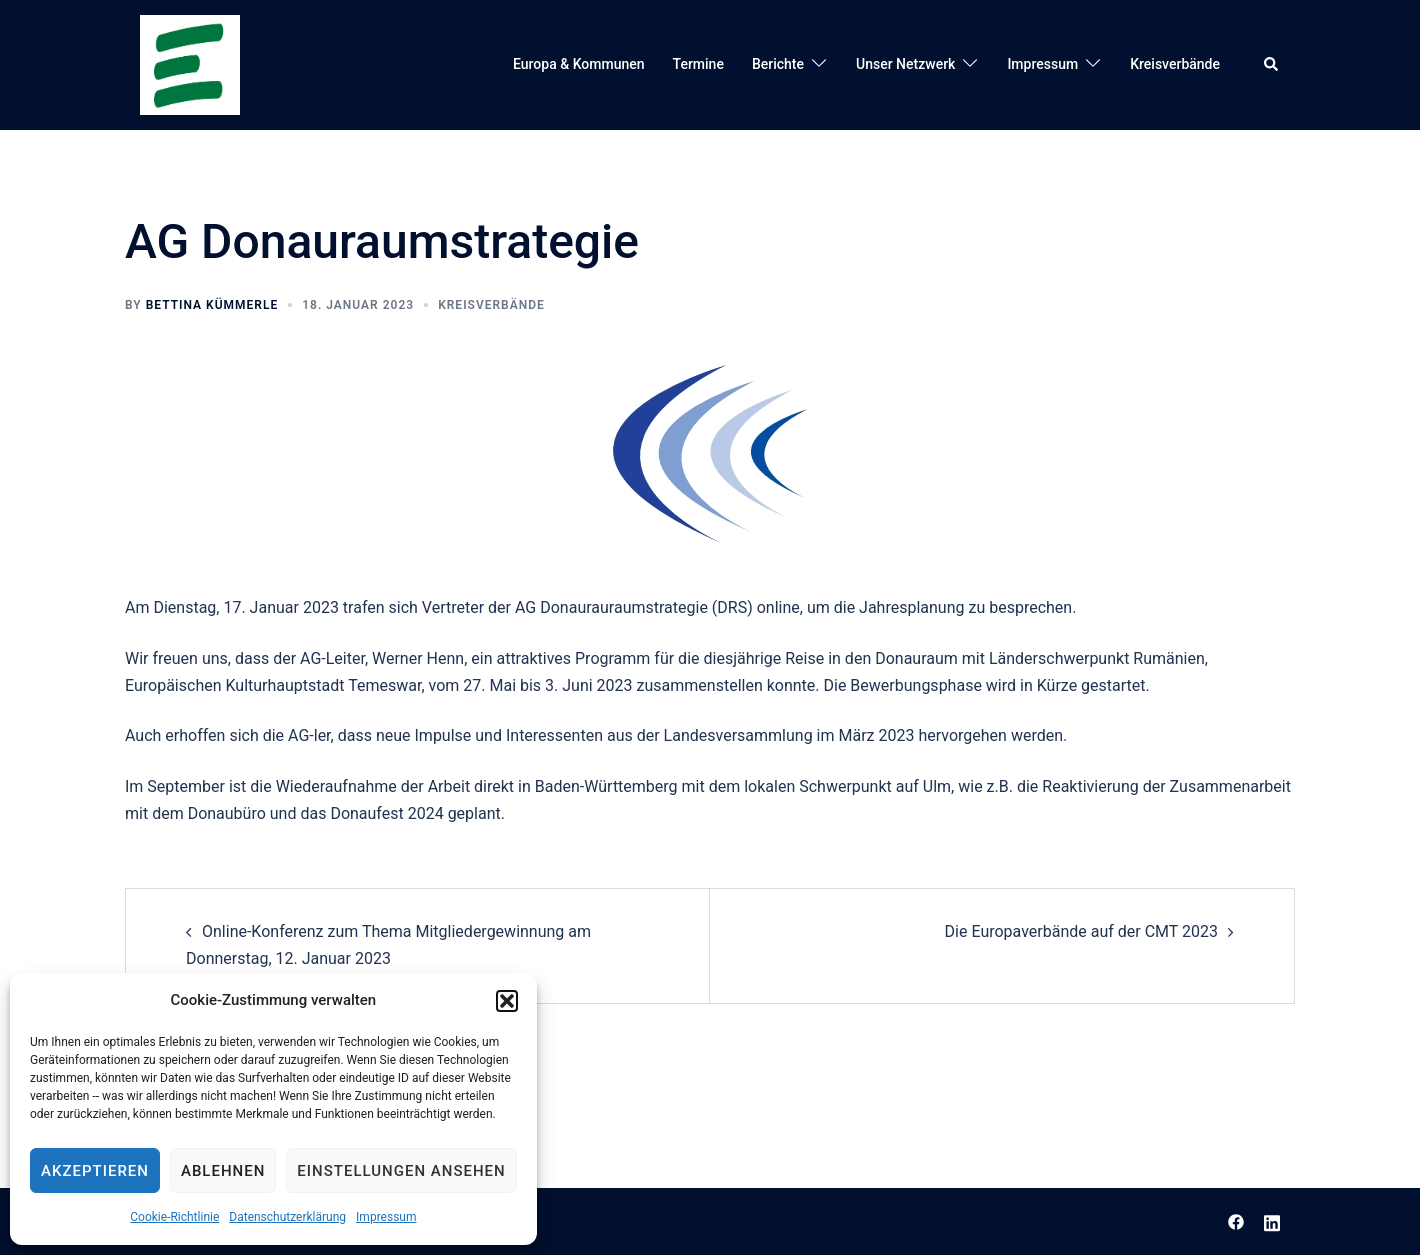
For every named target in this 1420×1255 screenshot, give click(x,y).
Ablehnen (223, 1171)
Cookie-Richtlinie (174, 1217)
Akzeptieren (95, 1171)
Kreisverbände (1175, 64)
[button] (507, 1001)
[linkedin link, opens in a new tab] (1272, 1220)
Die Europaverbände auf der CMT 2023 (1081, 931)
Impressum (386, 1217)
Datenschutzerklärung (287, 1217)
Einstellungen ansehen (401, 1171)
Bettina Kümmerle (212, 305)
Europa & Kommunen (579, 64)
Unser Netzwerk (905, 64)
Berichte (778, 64)
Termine (698, 64)
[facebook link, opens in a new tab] (1236, 1220)
